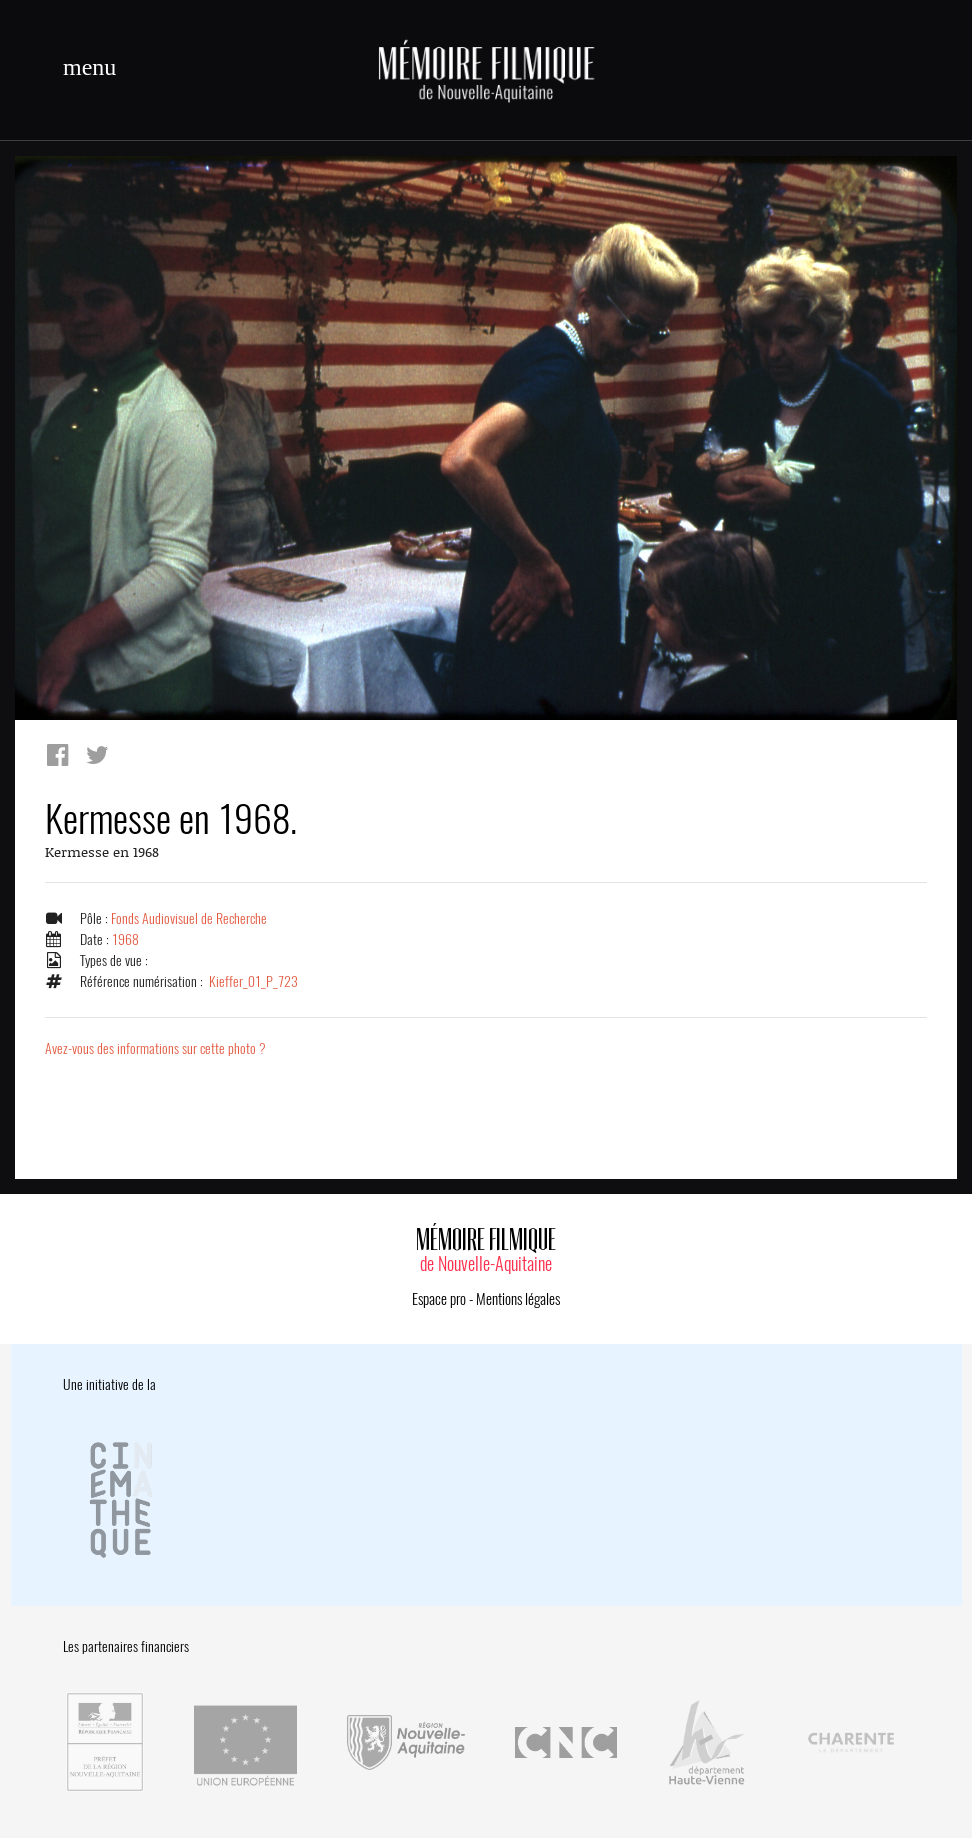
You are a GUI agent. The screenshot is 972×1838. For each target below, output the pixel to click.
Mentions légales (518, 1299)
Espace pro (439, 1299)
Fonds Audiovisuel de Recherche (189, 918)
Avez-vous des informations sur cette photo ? (155, 1048)
